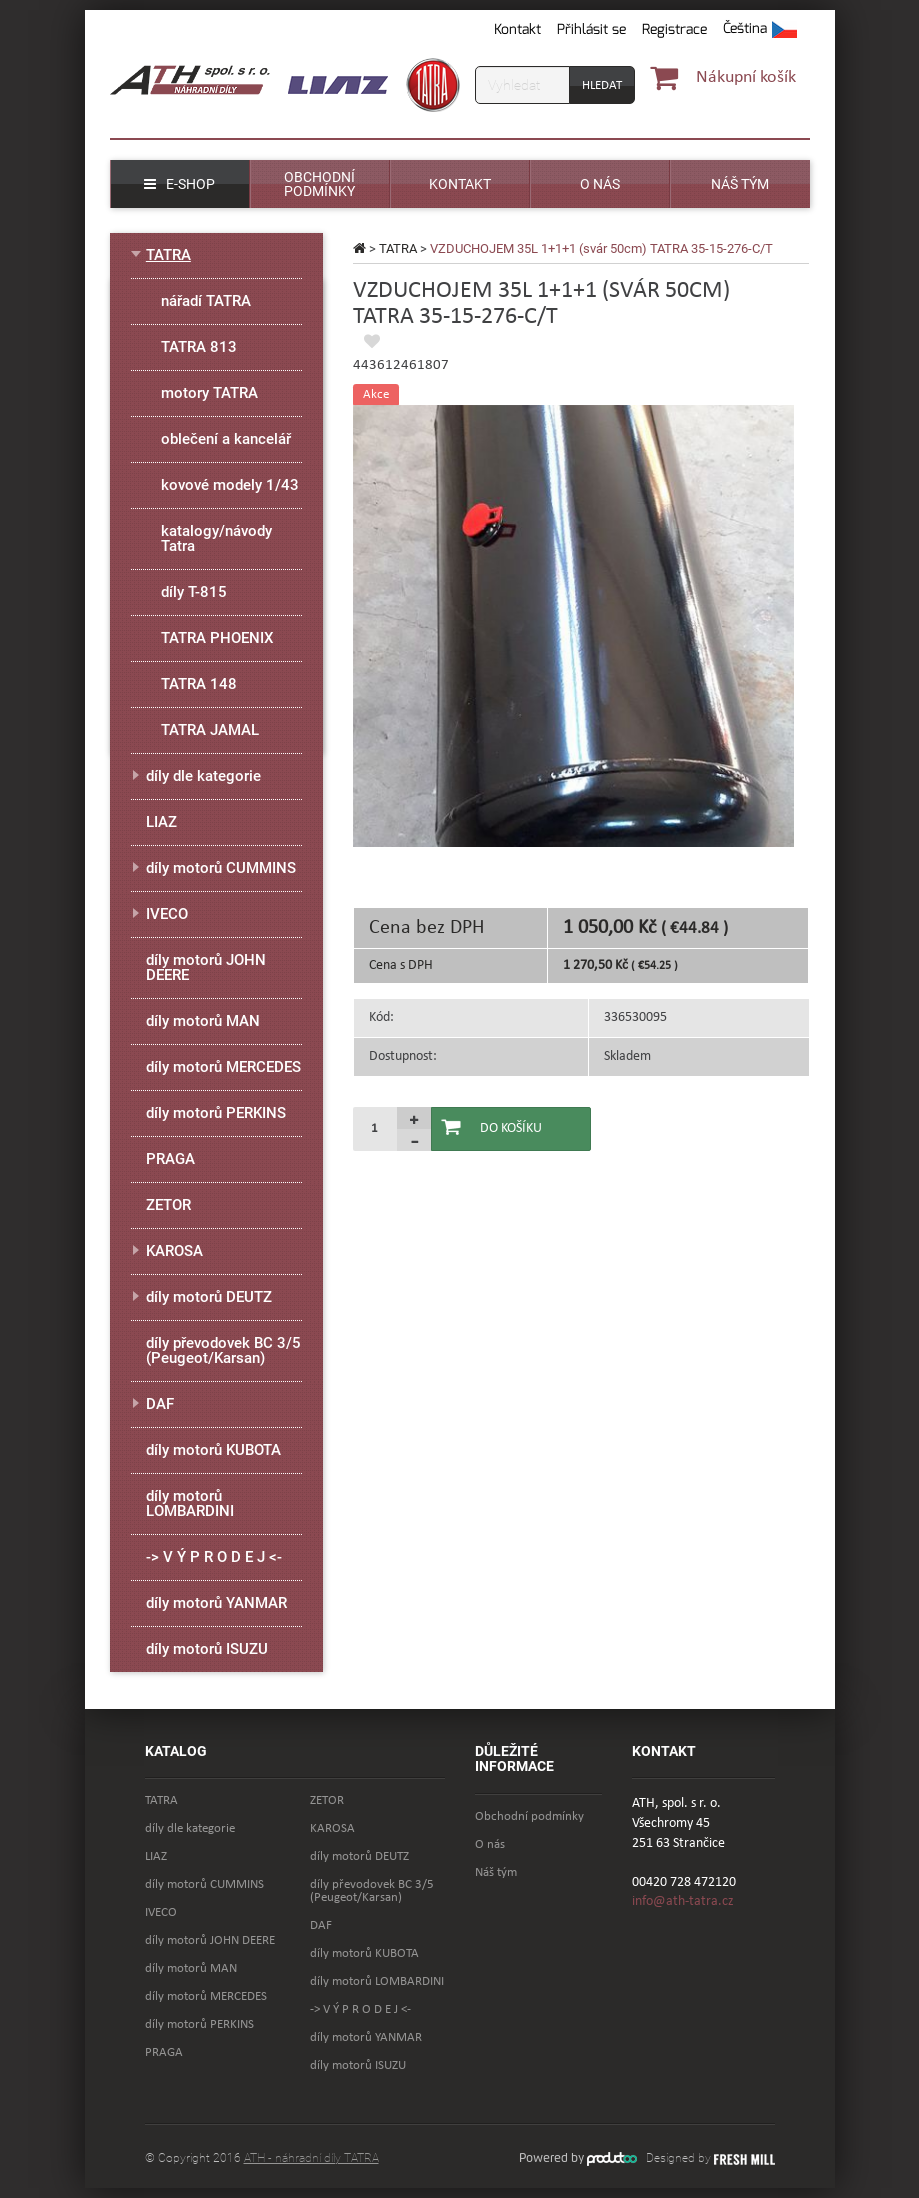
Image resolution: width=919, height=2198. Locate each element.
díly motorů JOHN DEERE (206, 967)
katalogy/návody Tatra (216, 538)
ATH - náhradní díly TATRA (311, 2158)
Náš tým (496, 1872)
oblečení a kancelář (226, 439)
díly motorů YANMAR (216, 1603)
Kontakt (517, 29)
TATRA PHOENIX (217, 638)
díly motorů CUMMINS (221, 868)
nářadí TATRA (206, 301)
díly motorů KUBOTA (213, 1450)
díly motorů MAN (203, 1021)
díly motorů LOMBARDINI (190, 1503)
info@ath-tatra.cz (683, 1901)
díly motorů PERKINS (216, 1113)
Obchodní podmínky (529, 1816)
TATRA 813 (199, 347)
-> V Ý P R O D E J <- (214, 1557)
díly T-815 (194, 592)
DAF (160, 1404)
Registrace (674, 29)
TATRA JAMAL (210, 730)
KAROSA (174, 1251)
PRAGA (170, 1159)
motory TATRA (209, 393)
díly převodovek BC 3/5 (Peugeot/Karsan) (223, 1350)
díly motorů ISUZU (207, 1649)
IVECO (167, 914)
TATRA (398, 248)
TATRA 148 (199, 684)
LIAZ (161, 822)
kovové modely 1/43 (230, 485)
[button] (760, 30)
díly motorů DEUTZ (209, 1297)
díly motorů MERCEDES (223, 1067)
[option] (574, 626)
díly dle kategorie (203, 776)
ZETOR (168, 1205)
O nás (490, 1844)
